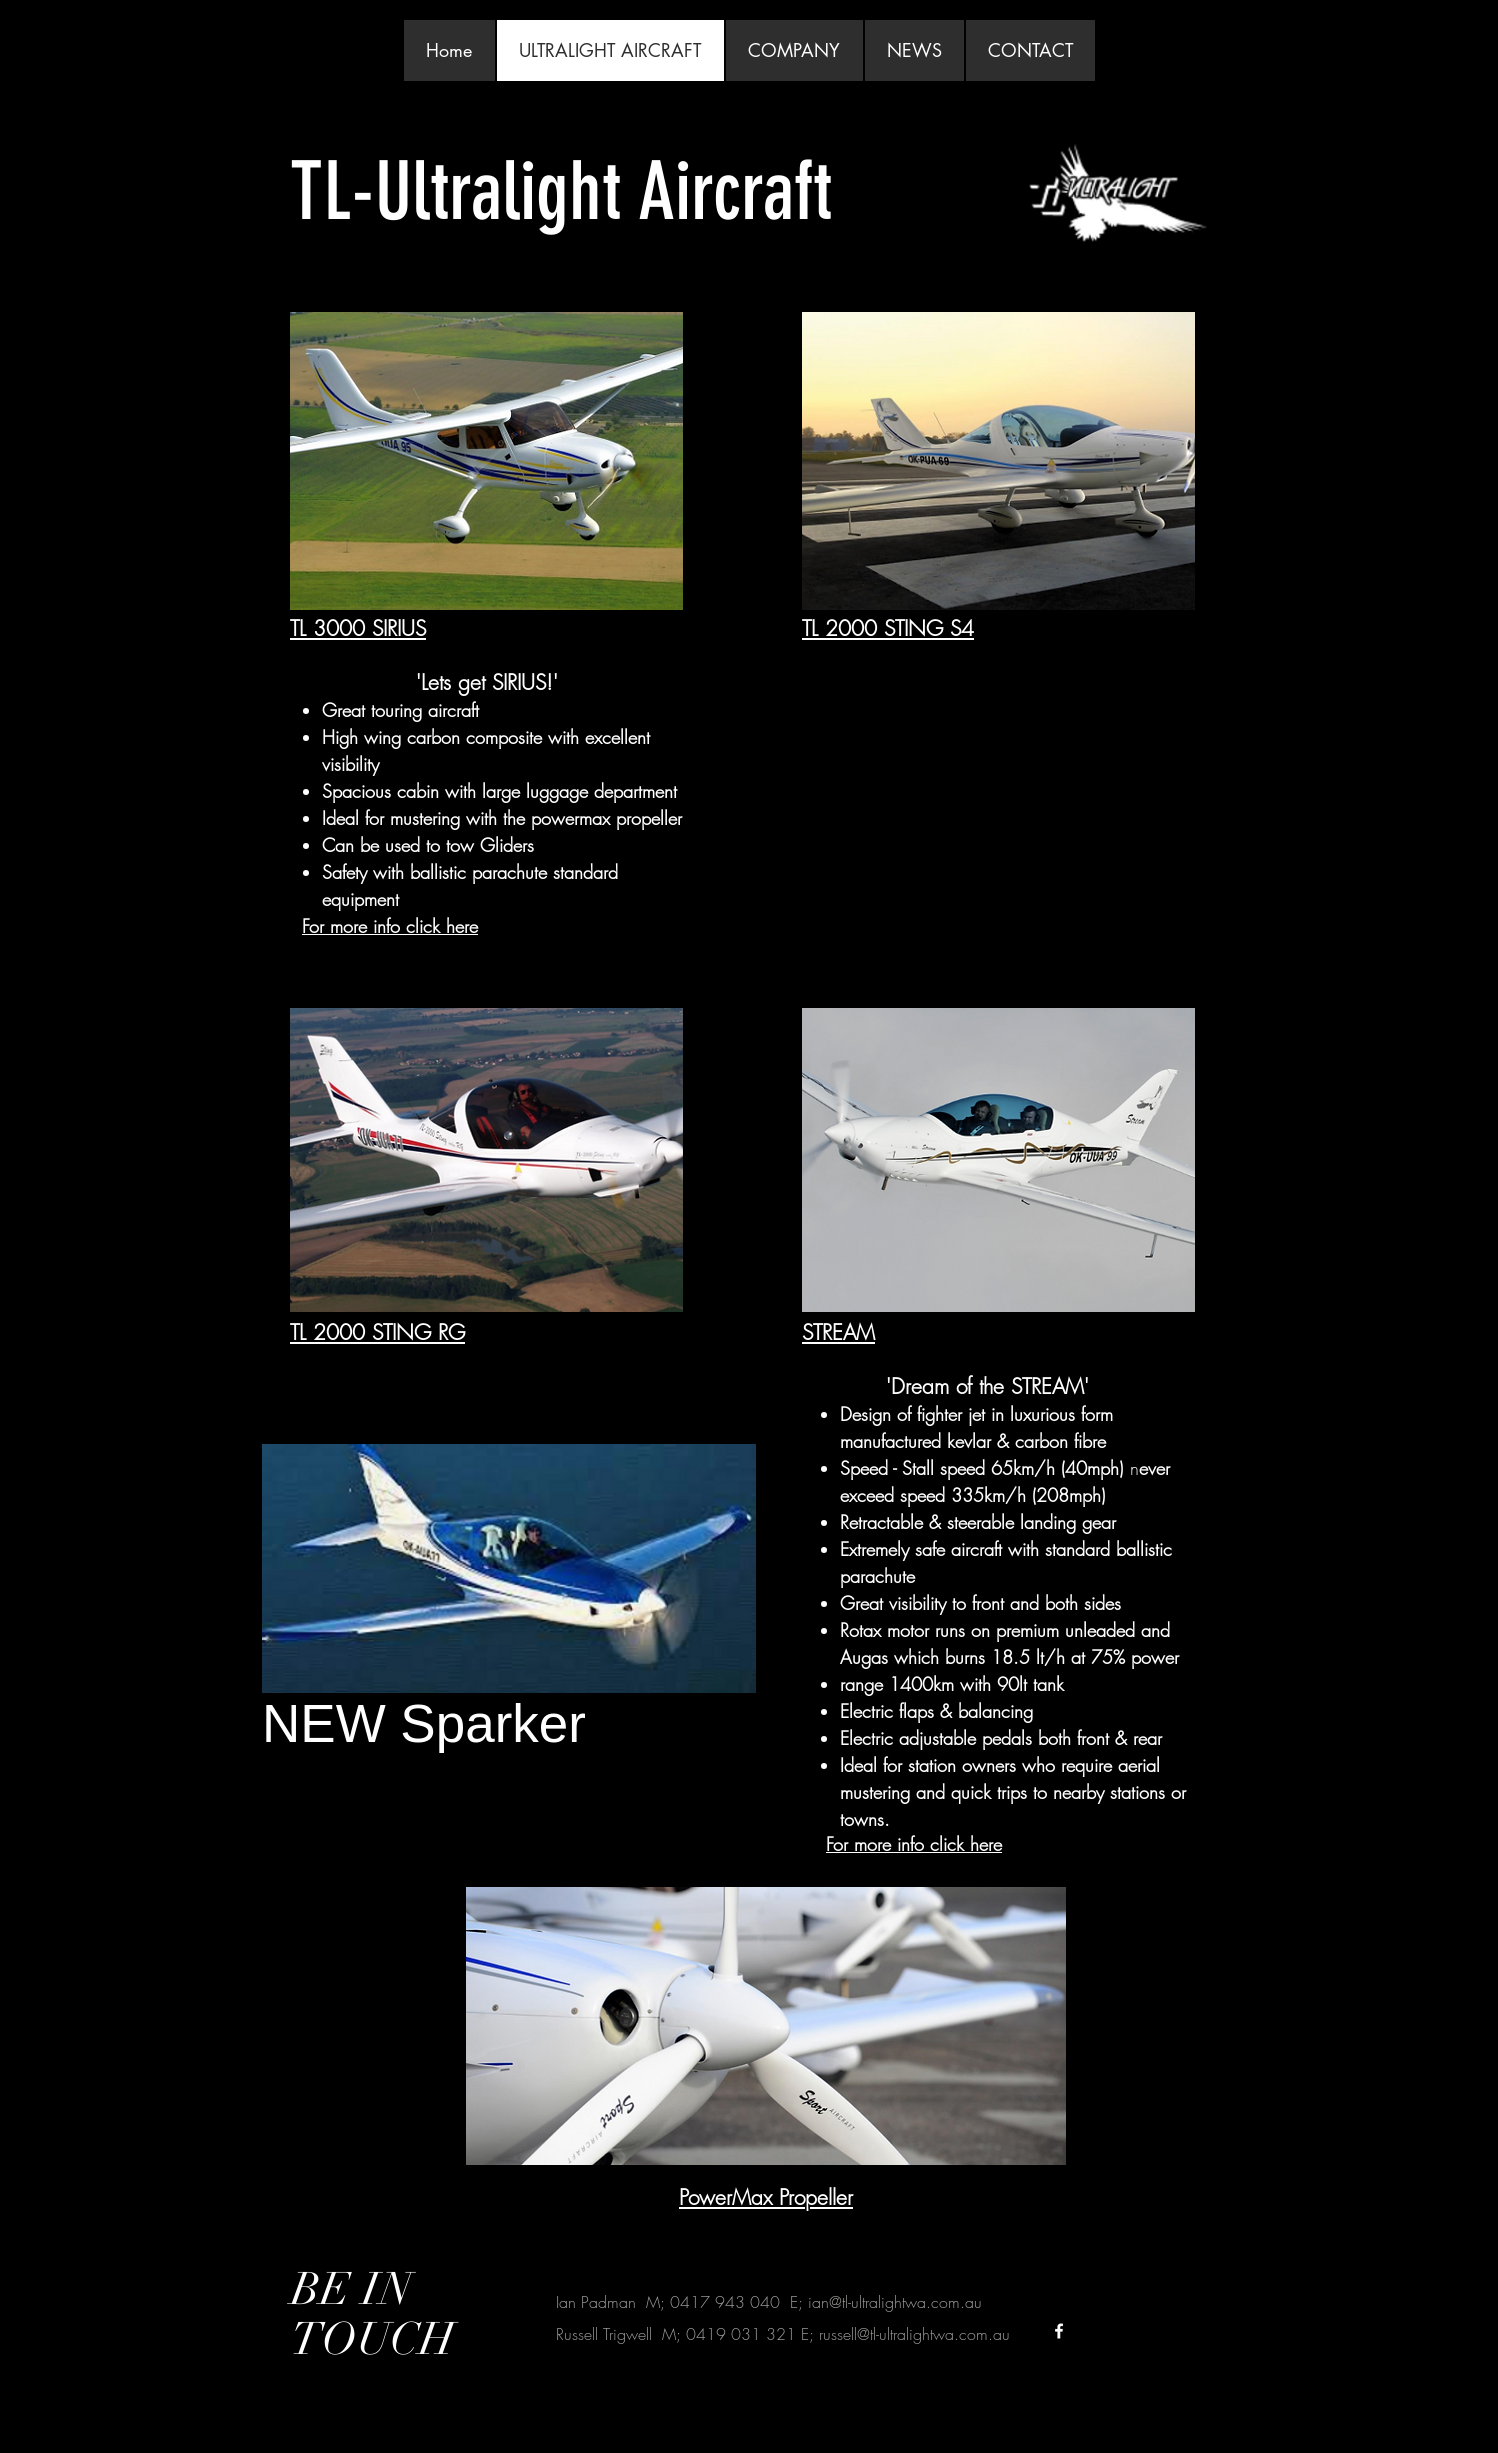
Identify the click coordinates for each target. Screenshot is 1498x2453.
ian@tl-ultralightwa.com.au (895, 2302)
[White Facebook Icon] (1059, 2331)
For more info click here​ (390, 926)
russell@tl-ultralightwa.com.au (914, 2334)
